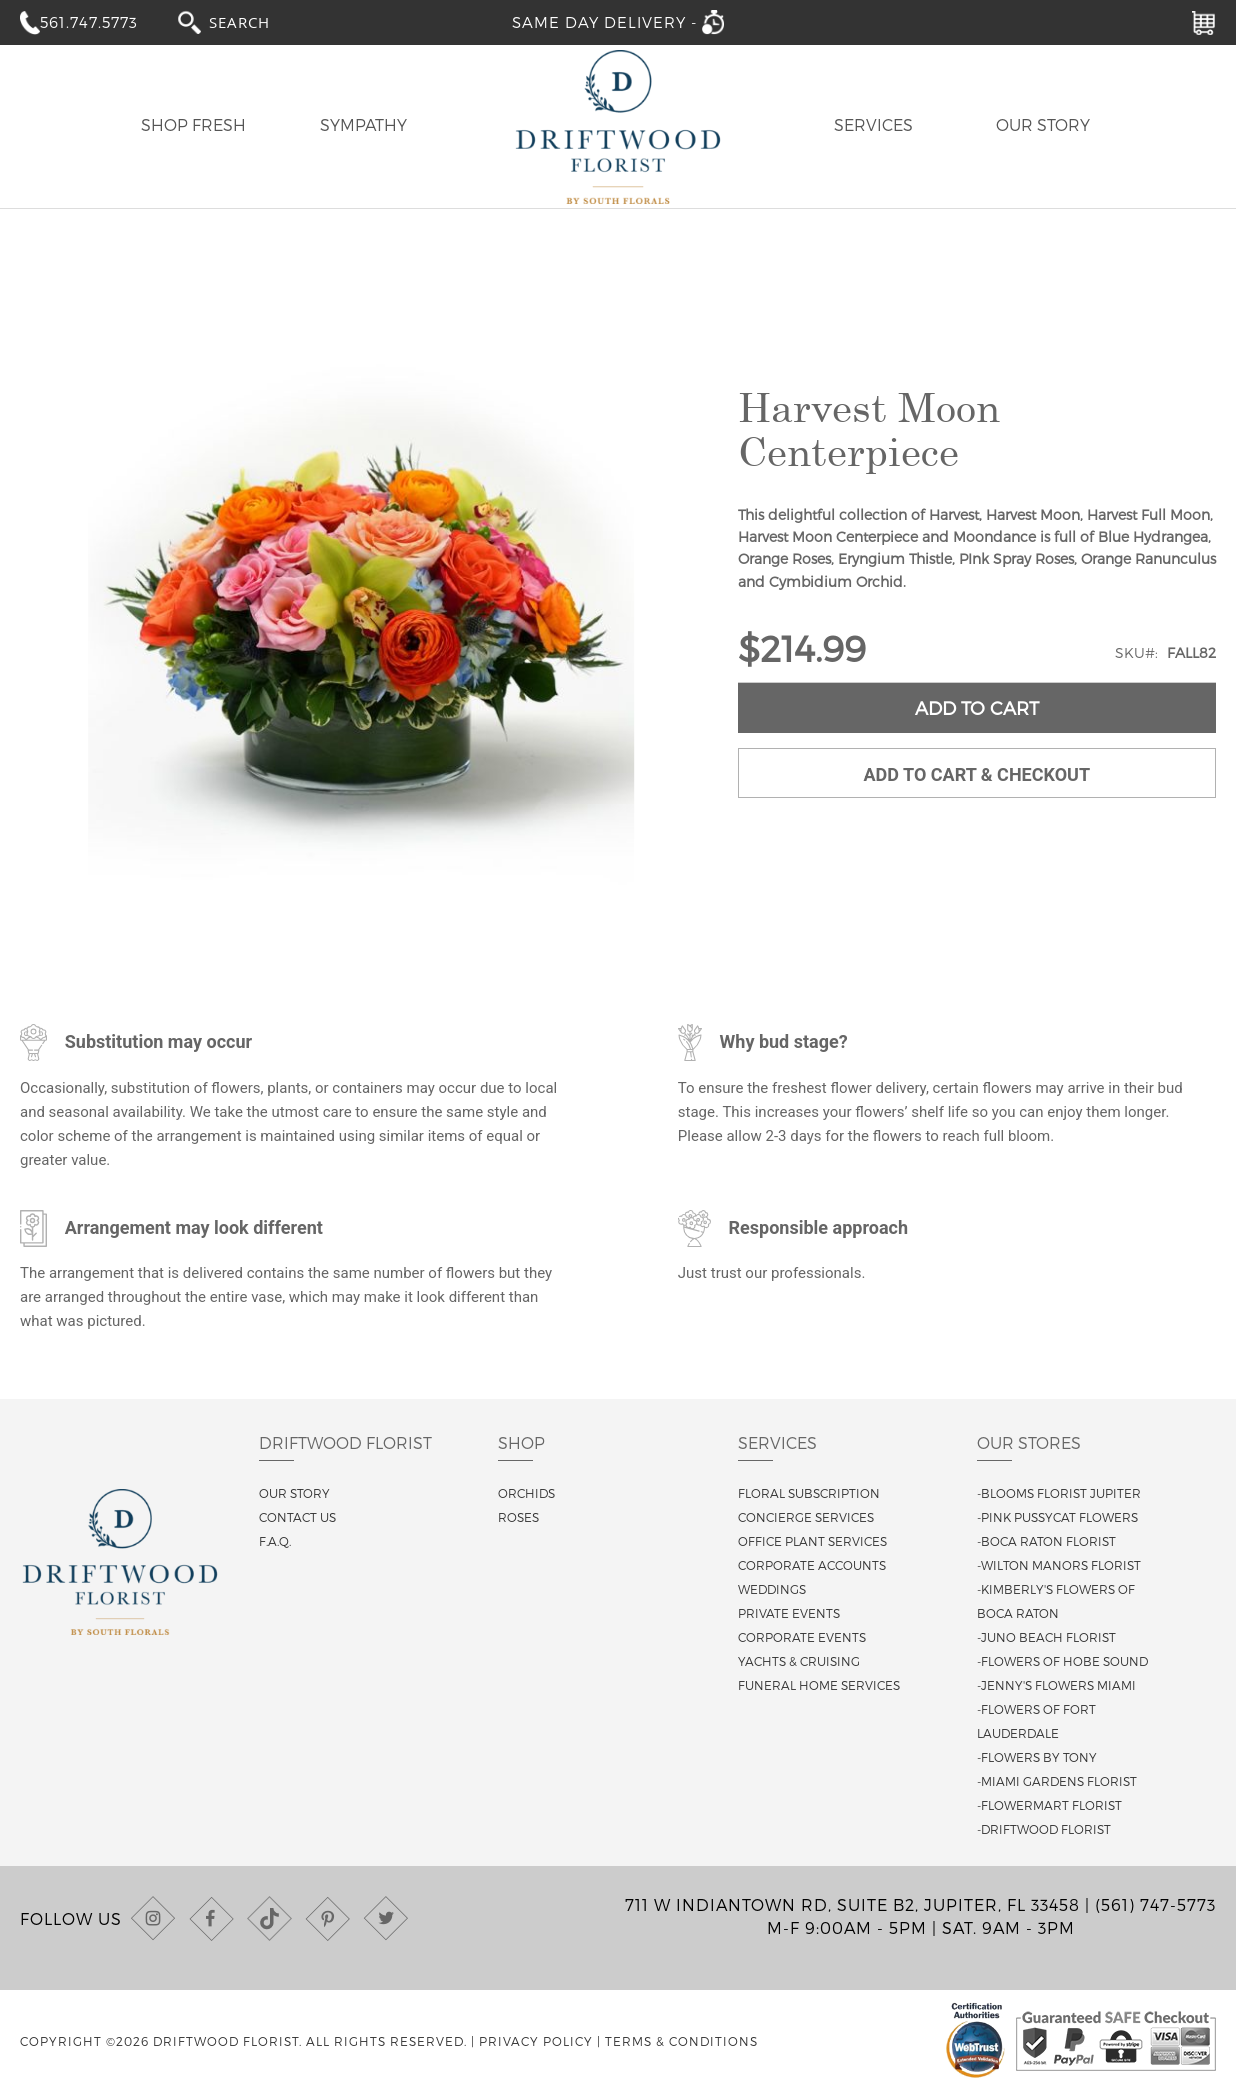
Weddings (772, 1589)
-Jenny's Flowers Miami (1056, 1685)
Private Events (789, 1613)
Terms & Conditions (681, 2041)
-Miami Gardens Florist (1057, 1781)
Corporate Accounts (812, 1565)
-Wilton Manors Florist (1059, 1565)
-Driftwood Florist (1044, 1829)
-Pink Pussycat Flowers (1057, 1517)
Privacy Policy (536, 2041)
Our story (294, 1493)
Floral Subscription (809, 1493)
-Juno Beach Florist (1046, 1637)
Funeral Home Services (819, 1685)
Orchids (526, 1493)
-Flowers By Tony (1037, 1757)
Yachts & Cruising (799, 1661)
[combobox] (258, 21)
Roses (518, 1517)
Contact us (297, 1517)
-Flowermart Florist (1049, 1805)
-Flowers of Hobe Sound (1062, 1661)
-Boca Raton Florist (1046, 1541)
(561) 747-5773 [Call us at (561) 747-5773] (1155, 1904)
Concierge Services (806, 1517)
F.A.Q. (275, 1541)
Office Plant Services (812, 1541)
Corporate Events (802, 1637)
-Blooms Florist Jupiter (1059, 1493)
